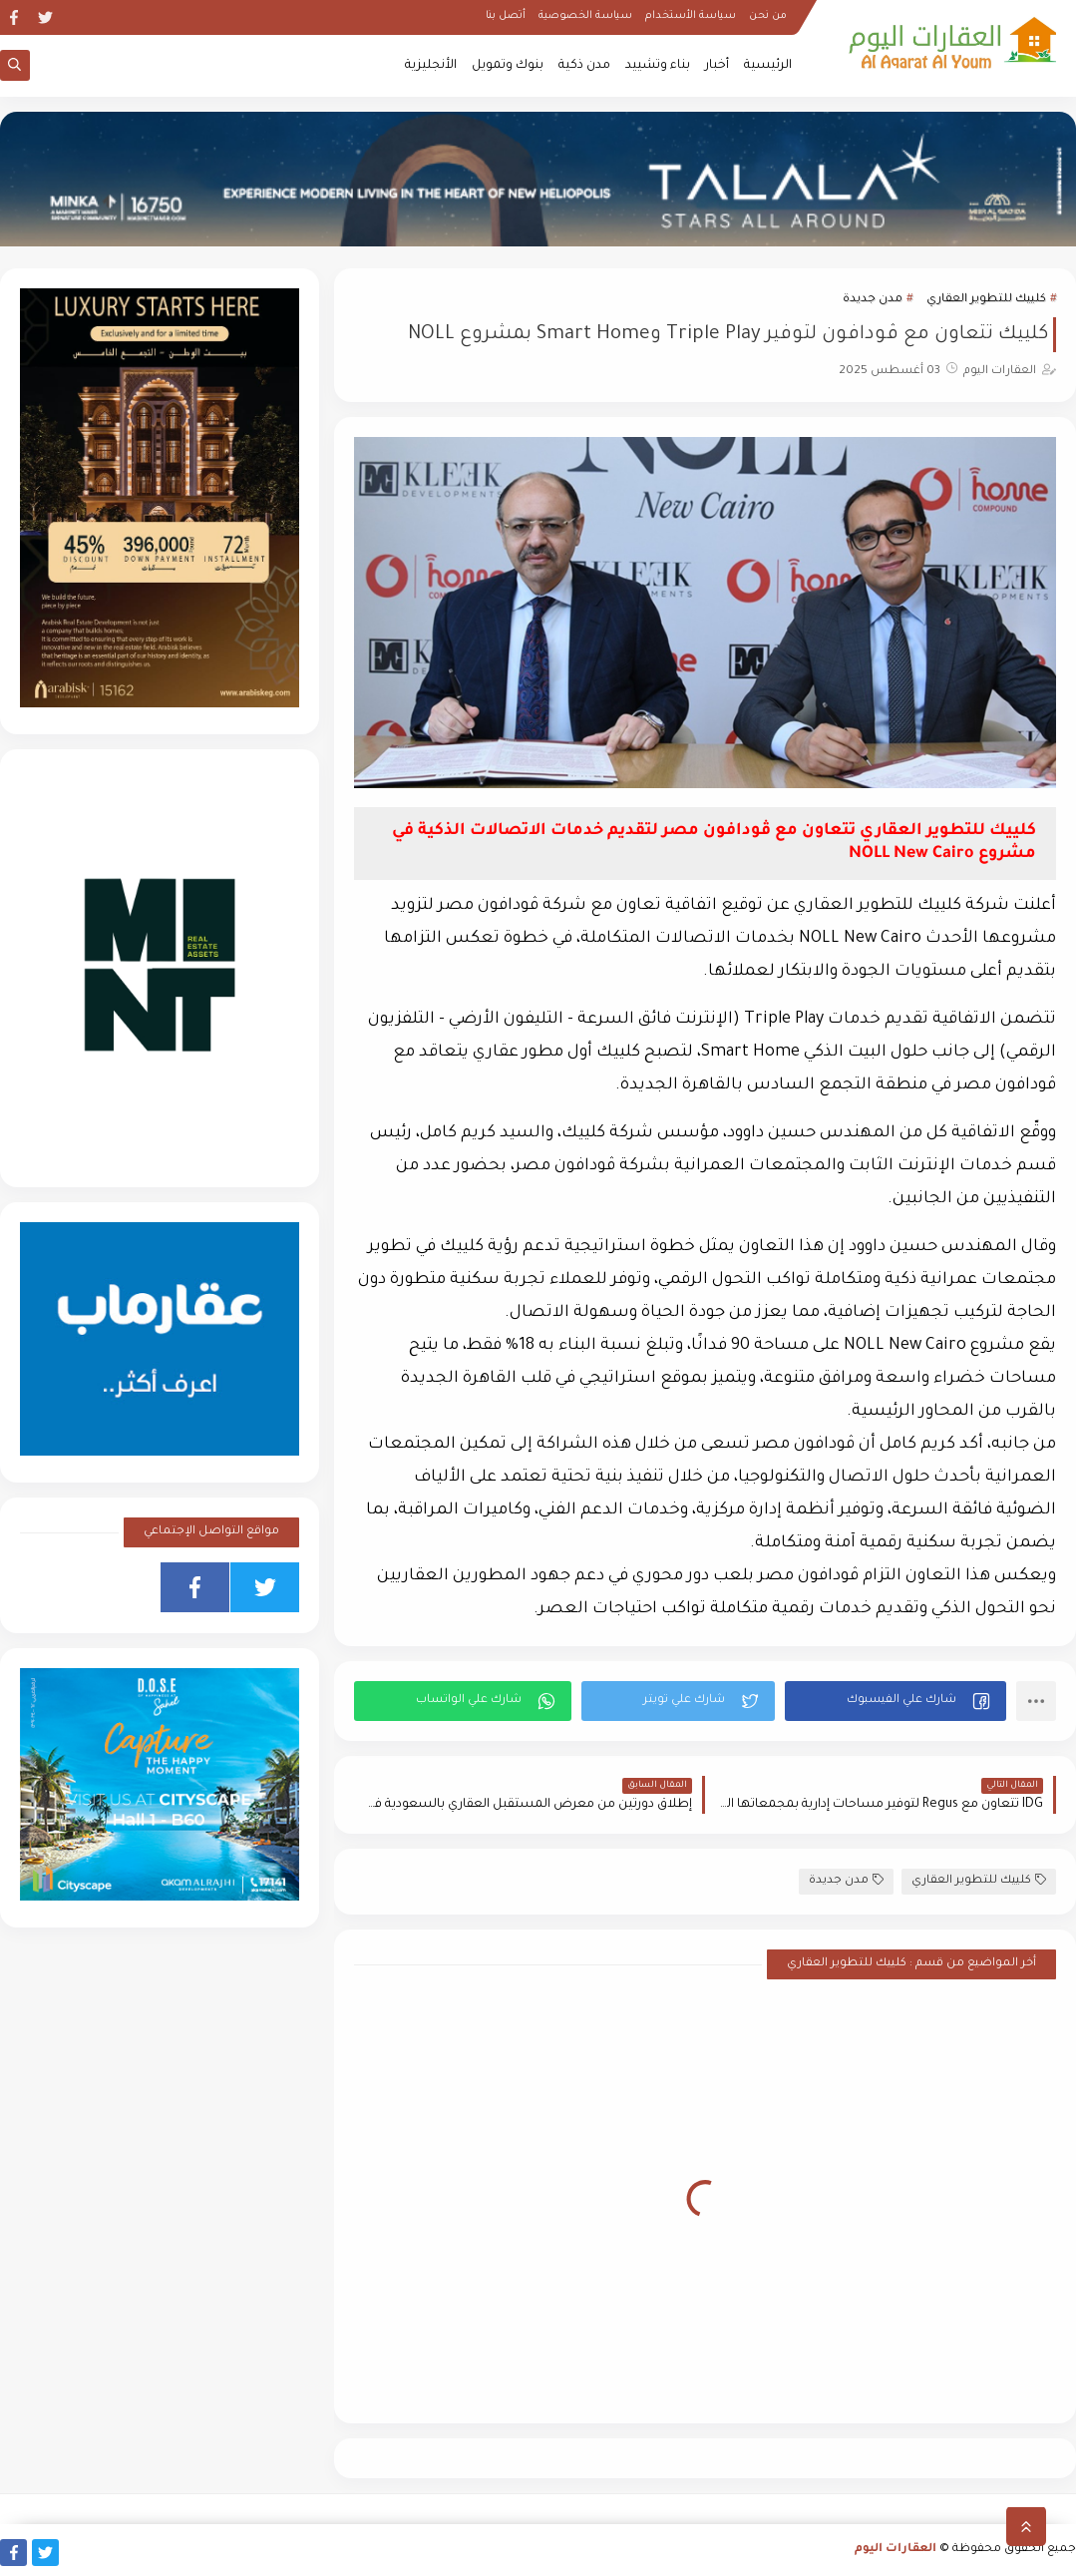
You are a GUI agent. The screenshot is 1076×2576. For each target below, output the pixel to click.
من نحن (768, 16)
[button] (895, 1701)
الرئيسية (768, 66)
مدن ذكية (584, 66)
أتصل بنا (506, 16)
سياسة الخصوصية (585, 16)
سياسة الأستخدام (690, 16)
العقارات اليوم (895, 2549)
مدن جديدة (872, 299)
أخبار (717, 66)
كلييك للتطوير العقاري (986, 299)
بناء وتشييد (657, 66)
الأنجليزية (431, 66)
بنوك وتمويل (507, 66)
